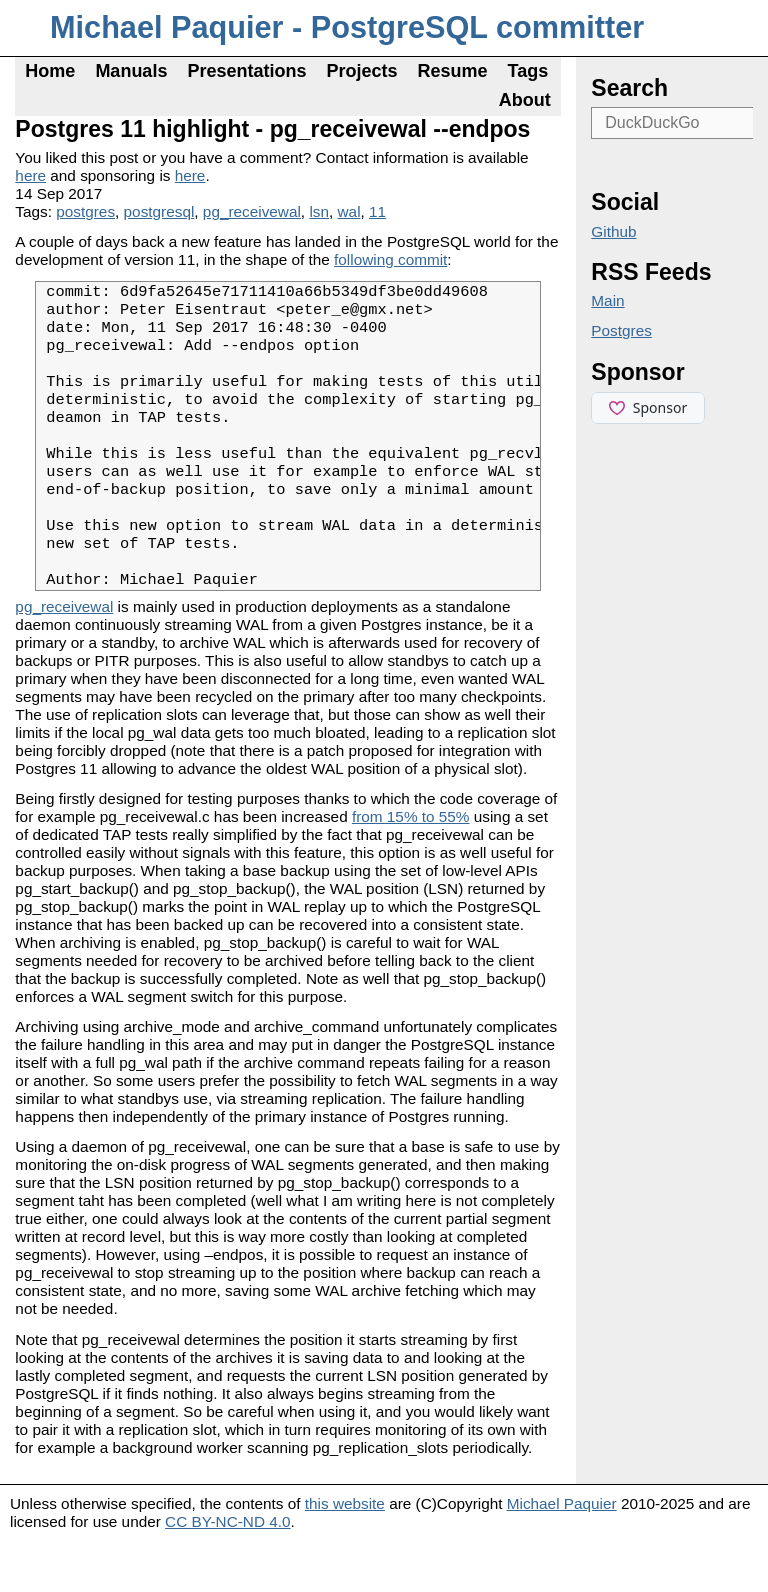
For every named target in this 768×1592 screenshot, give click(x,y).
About (525, 100)
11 (377, 211)
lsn (319, 211)
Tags (528, 71)
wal (349, 211)
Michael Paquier (562, 1554)
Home (50, 71)
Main (607, 300)
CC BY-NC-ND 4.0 (228, 1572)
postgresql (159, 211)
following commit (390, 259)
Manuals (131, 71)
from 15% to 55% (411, 867)
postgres (85, 211)
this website (345, 1554)
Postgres (621, 330)
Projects (361, 71)
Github (613, 231)
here (30, 175)
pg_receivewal (252, 211)
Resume (453, 71)
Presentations (246, 71)
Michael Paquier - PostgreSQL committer (347, 27)
